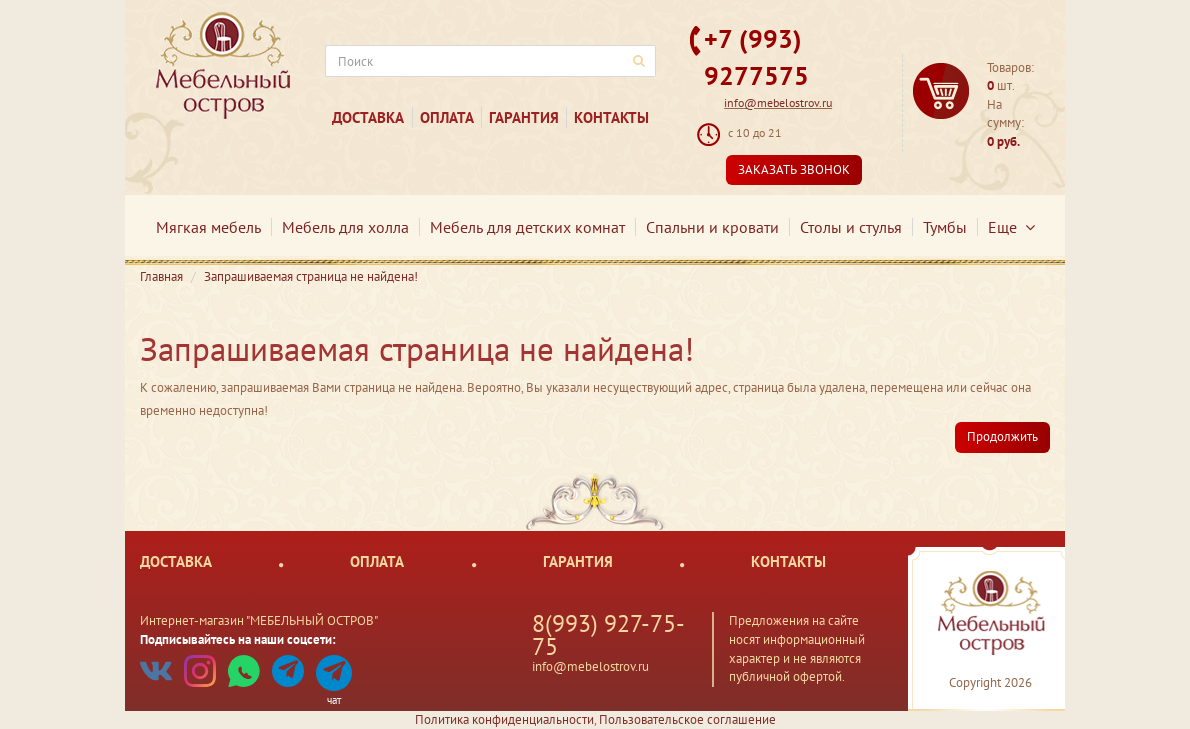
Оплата (447, 117)
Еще (1011, 227)
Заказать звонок (794, 169)
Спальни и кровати (712, 227)
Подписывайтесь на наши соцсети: (238, 639)
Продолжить (1002, 436)
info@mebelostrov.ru (778, 102)
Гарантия (524, 117)
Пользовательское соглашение (687, 719)
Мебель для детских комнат (527, 227)
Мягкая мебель (208, 227)
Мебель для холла (345, 227)
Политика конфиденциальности (504, 719)
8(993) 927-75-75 (608, 635)
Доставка (368, 117)
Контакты (611, 117)
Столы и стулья (851, 227)
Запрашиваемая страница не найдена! (311, 276)
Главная (161, 276)
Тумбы (945, 227)
